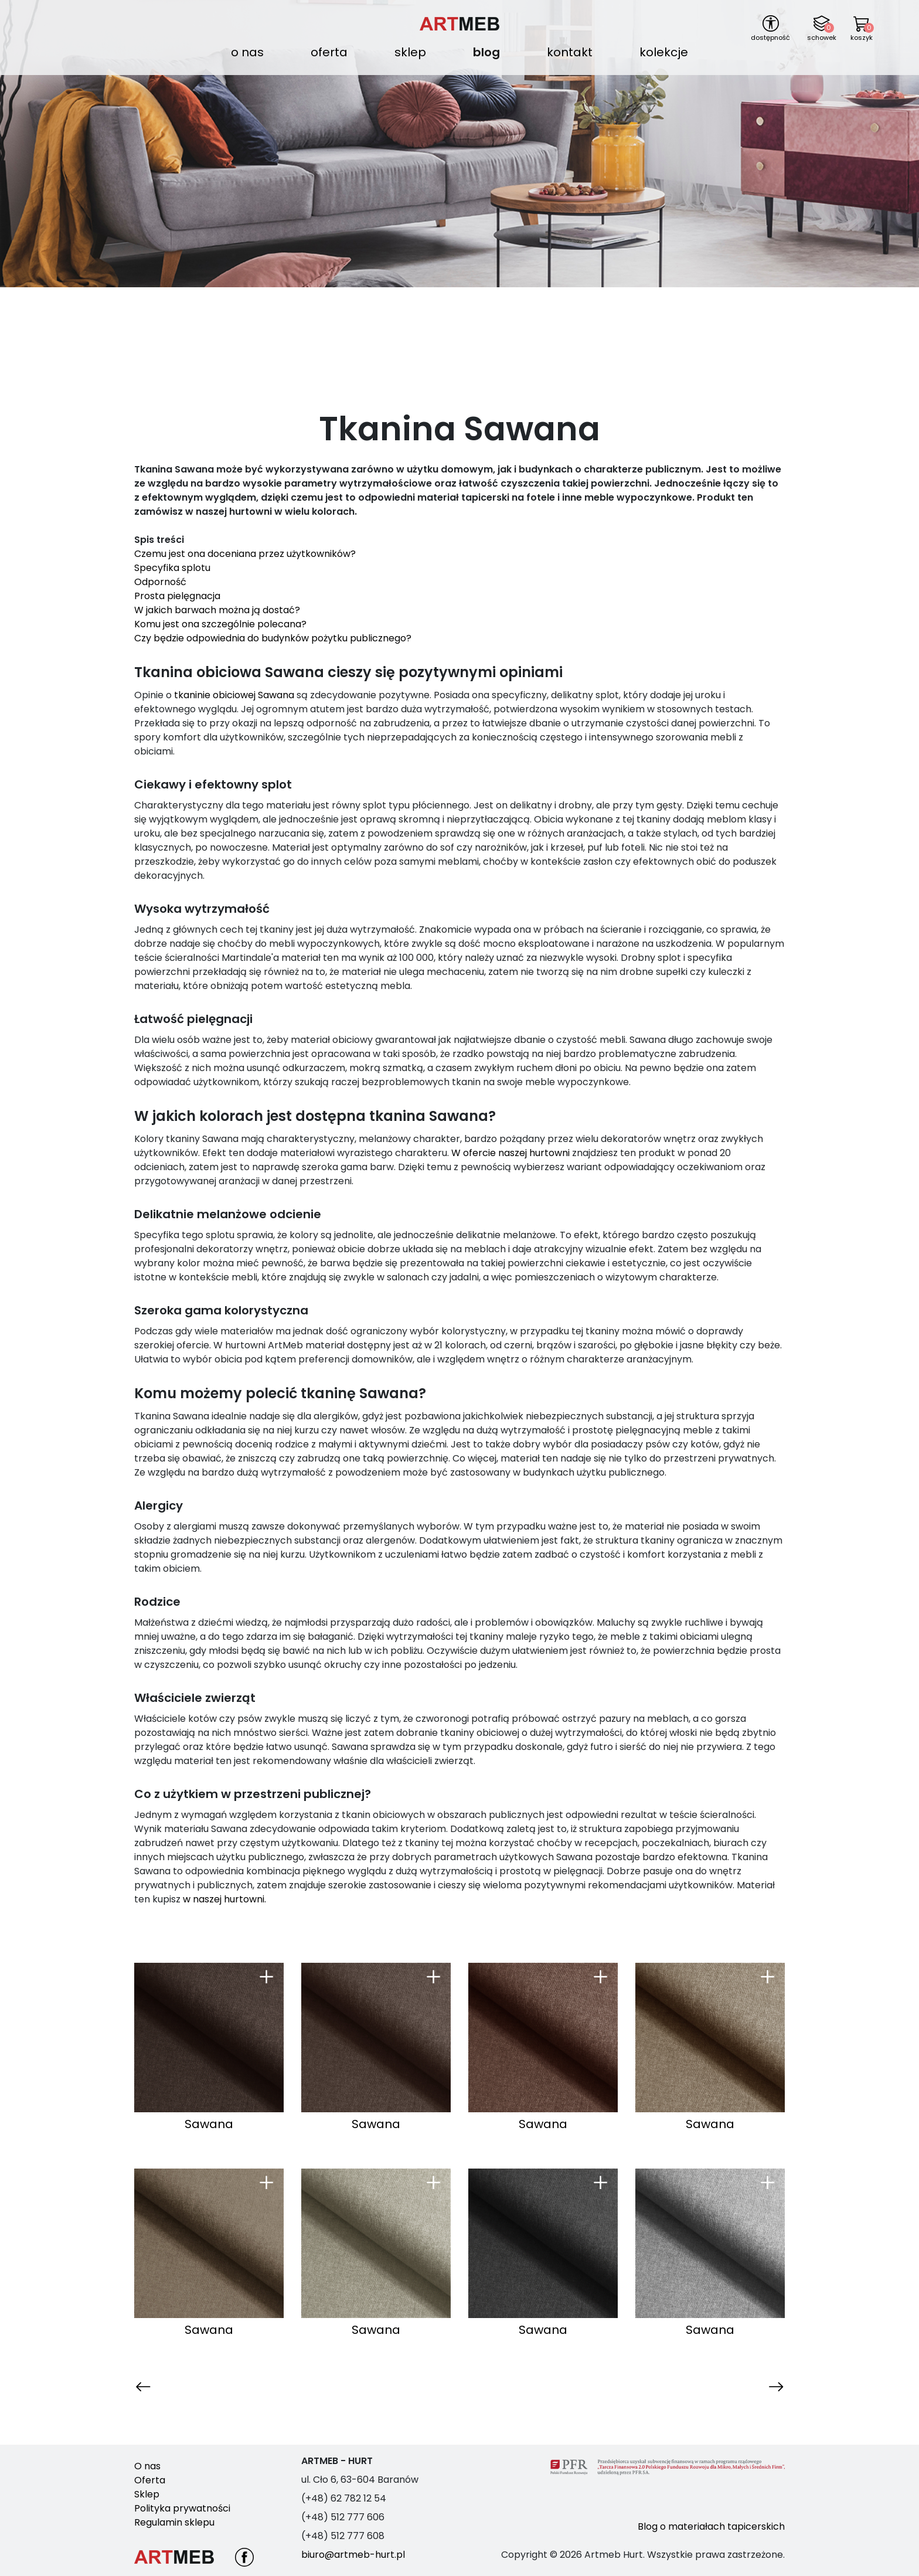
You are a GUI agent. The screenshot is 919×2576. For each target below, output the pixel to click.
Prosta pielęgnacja (178, 596)
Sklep (410, 52)
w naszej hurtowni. (224, 1899)
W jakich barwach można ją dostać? (217, 610)
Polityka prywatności (182, 2508)
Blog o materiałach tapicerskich (711, 2526)
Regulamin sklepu (174, 2522)
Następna (761, 2386)
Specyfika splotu (173, 568)
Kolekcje (663, 52)
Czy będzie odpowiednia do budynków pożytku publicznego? (272, 638)
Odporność (160, 582)
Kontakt (570, 52)
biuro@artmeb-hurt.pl (353, 2554)
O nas (247, 52)
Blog (486, 52)
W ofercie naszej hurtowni (510, 1153)
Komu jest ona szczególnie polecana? (221, 624)
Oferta (329, 52)
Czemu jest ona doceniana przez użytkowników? (246, 553)
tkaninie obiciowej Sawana (234, 695)
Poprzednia (161, 2386)
